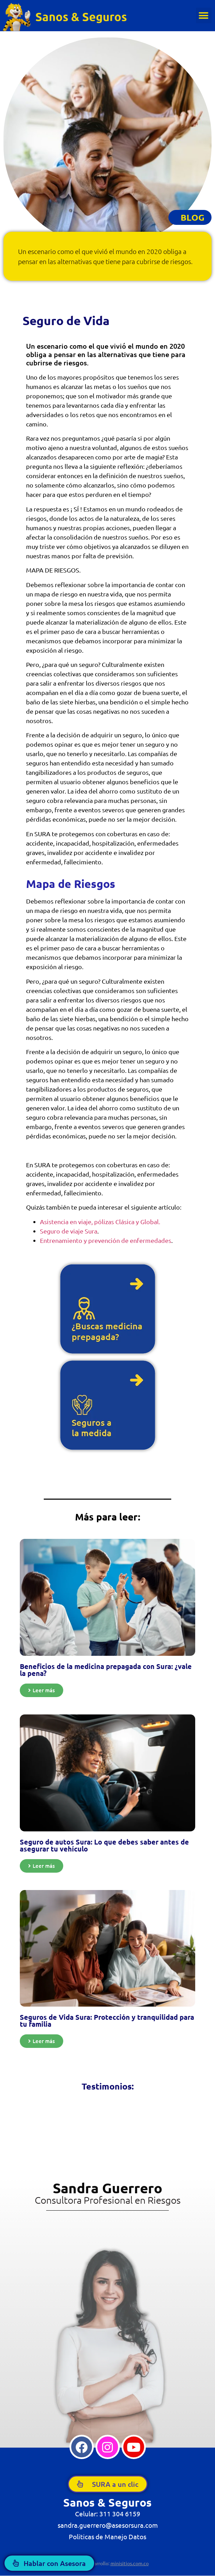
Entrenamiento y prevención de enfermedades (105, 1240)
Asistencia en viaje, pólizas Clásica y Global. (100, 1221)
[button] (204, 15)
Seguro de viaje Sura (68, 1231)
